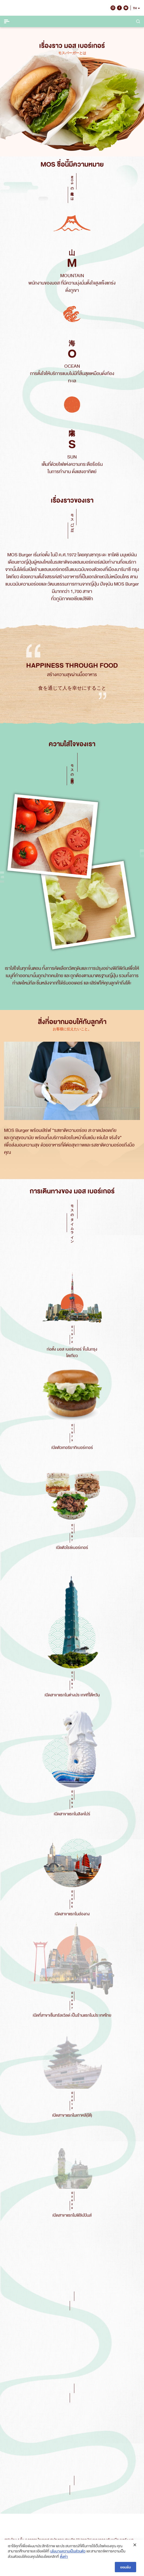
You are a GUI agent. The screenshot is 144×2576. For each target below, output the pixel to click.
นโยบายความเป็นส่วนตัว (67, 2551)
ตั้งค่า (64, 2556)
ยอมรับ (125, 2567)
